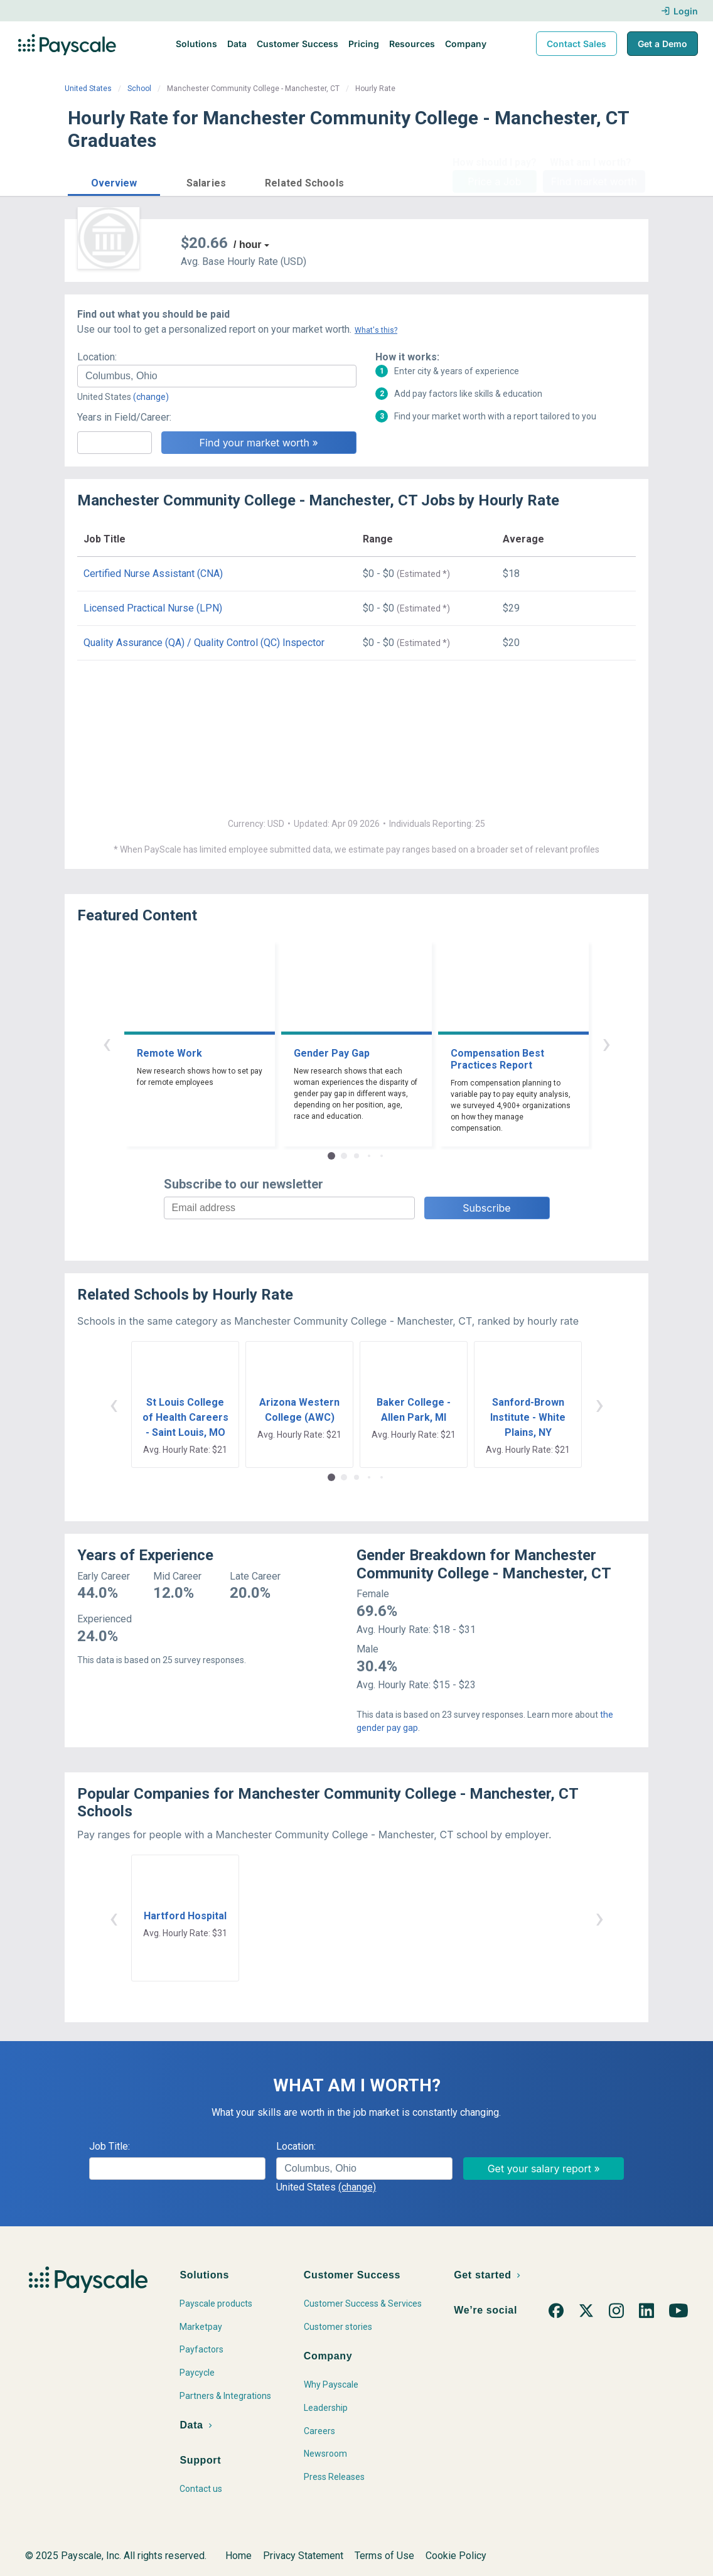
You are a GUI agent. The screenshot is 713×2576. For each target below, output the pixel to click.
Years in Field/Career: (124, 417)
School (139, 88)
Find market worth (594, 181)
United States (88, 88)
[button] (114, 181)
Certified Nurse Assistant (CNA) (153, 573)
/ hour (247, 244)
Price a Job (494, 181)
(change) (151, 397)
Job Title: (109, 2146)
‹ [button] (106, 1043)
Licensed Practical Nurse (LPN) (152, 608)
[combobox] (216, 376)
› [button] (606, 1043)
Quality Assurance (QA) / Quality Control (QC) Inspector (203, 643)
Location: (97, 357)
